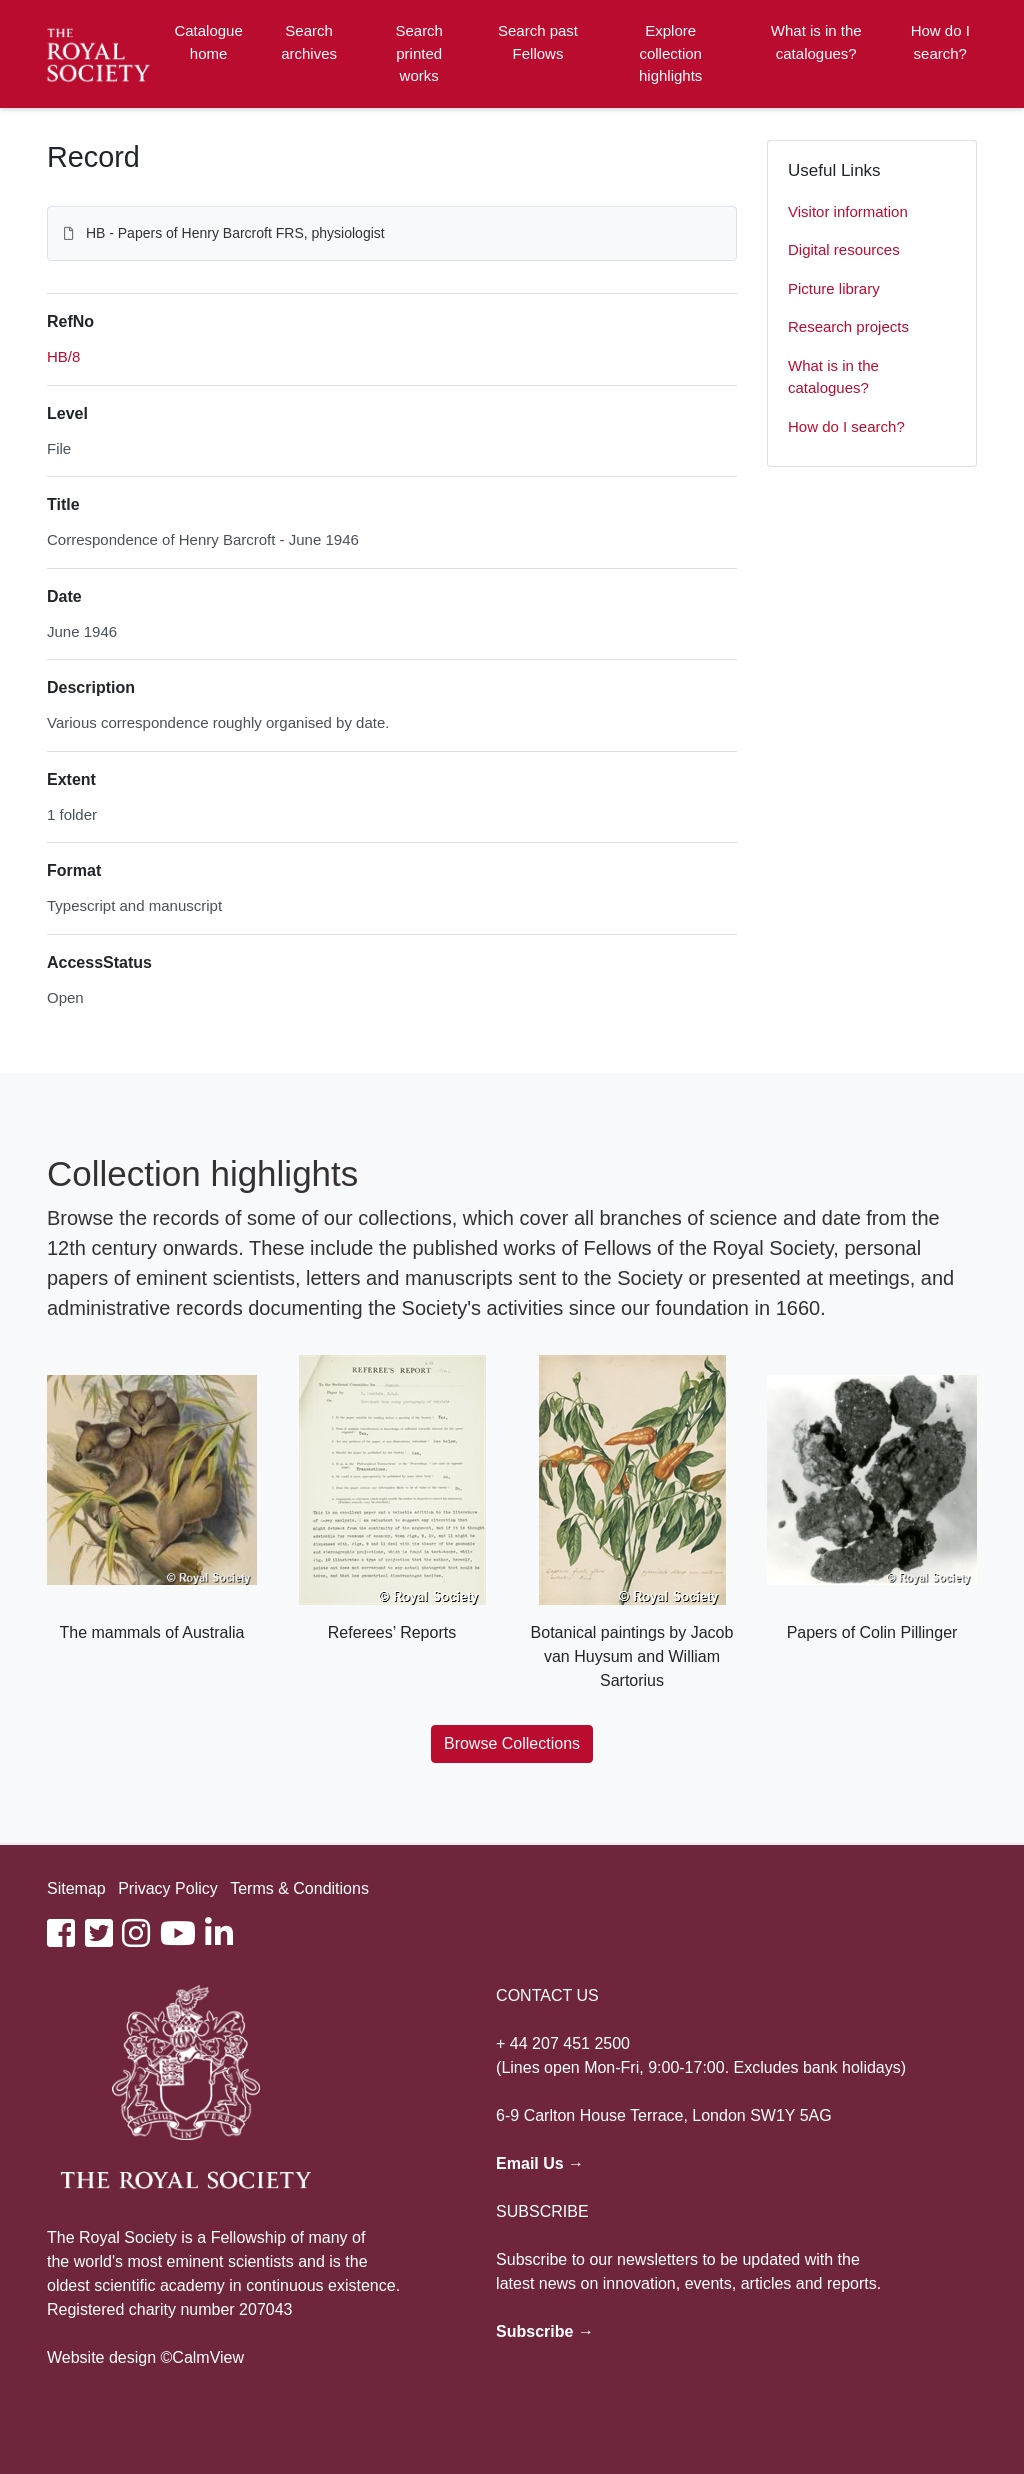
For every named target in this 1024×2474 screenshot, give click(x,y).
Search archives (309, 42)
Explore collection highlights (670, 53)
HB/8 (63, 356)
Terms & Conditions (299, 1888)
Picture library (834, 288)
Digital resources (844, 249)
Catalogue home (208, 42)
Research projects (848, 326)
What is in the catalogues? (816, 42)
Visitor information (848, 211)
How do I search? (940, 42)
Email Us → (540, 2163)
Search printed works (419, 53)
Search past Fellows (538, 42)
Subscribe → (545, 2331)
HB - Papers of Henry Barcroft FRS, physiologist (235, 233)
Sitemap (76, 1888)
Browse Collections (512, 1743)
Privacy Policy (168, 1888)
